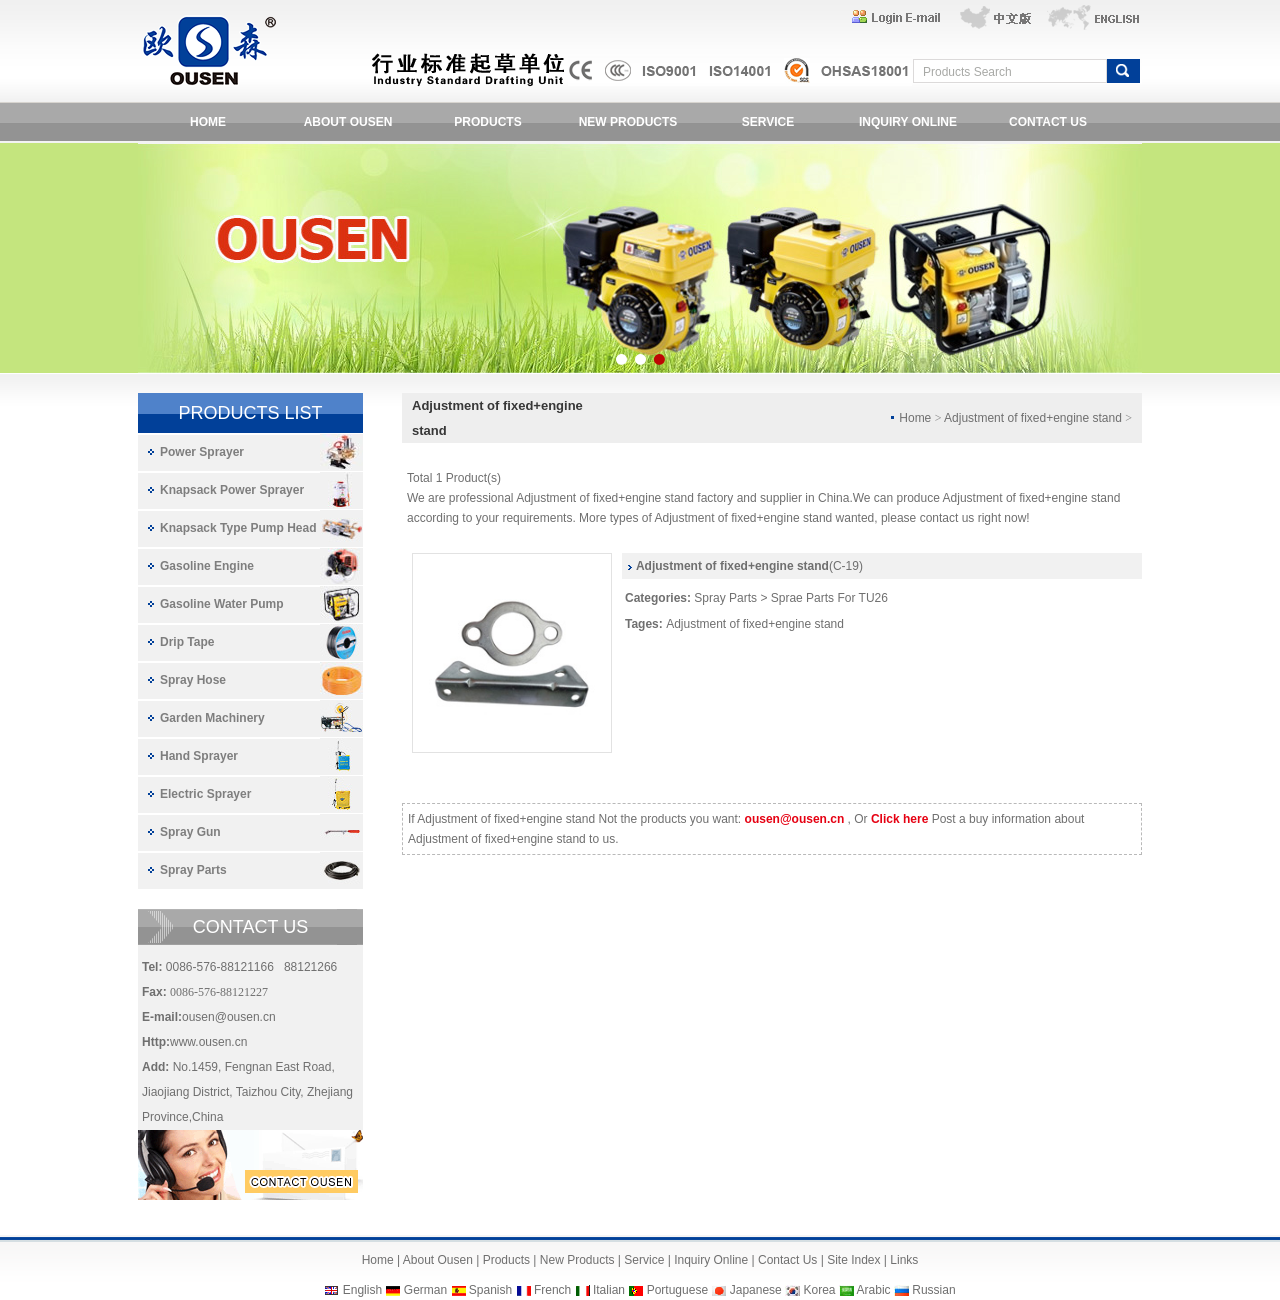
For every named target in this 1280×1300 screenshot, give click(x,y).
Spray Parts (193, 870)
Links (904, 1260)
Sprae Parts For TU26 (829, 598)
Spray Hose (193, 680)
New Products (577, 1260)
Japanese (756, 1290)
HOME (208, 122)
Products (506, 1260)
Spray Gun (190, 832)
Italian (609, 1290)
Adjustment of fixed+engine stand (755, 624)
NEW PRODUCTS (628, 122)
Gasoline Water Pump (222, 604)
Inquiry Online (711, 1260)
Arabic (874, 1290)
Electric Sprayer (205, 794)
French (552, 1290)
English (362, 1290)
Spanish (490, 1290)
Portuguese (677, 1290)
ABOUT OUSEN (348, 122)
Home (378, 1260)
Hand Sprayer (199, 756)
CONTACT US (1048, 122)
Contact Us (787, 1260)
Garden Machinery (212, 718)
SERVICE (768, 122)
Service (644, 1260)
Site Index (853, 1260)
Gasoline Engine (207, 566)
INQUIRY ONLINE (908, 122)
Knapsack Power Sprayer (232, 490)
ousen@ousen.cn (229, 1017)
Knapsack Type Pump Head (238, 528)
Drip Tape (187, 642)
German (425, 1290)
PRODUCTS (487, 122)
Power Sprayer (202, 452)
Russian (933, 1290)
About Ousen (438, 1260)
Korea (819, 1290)
